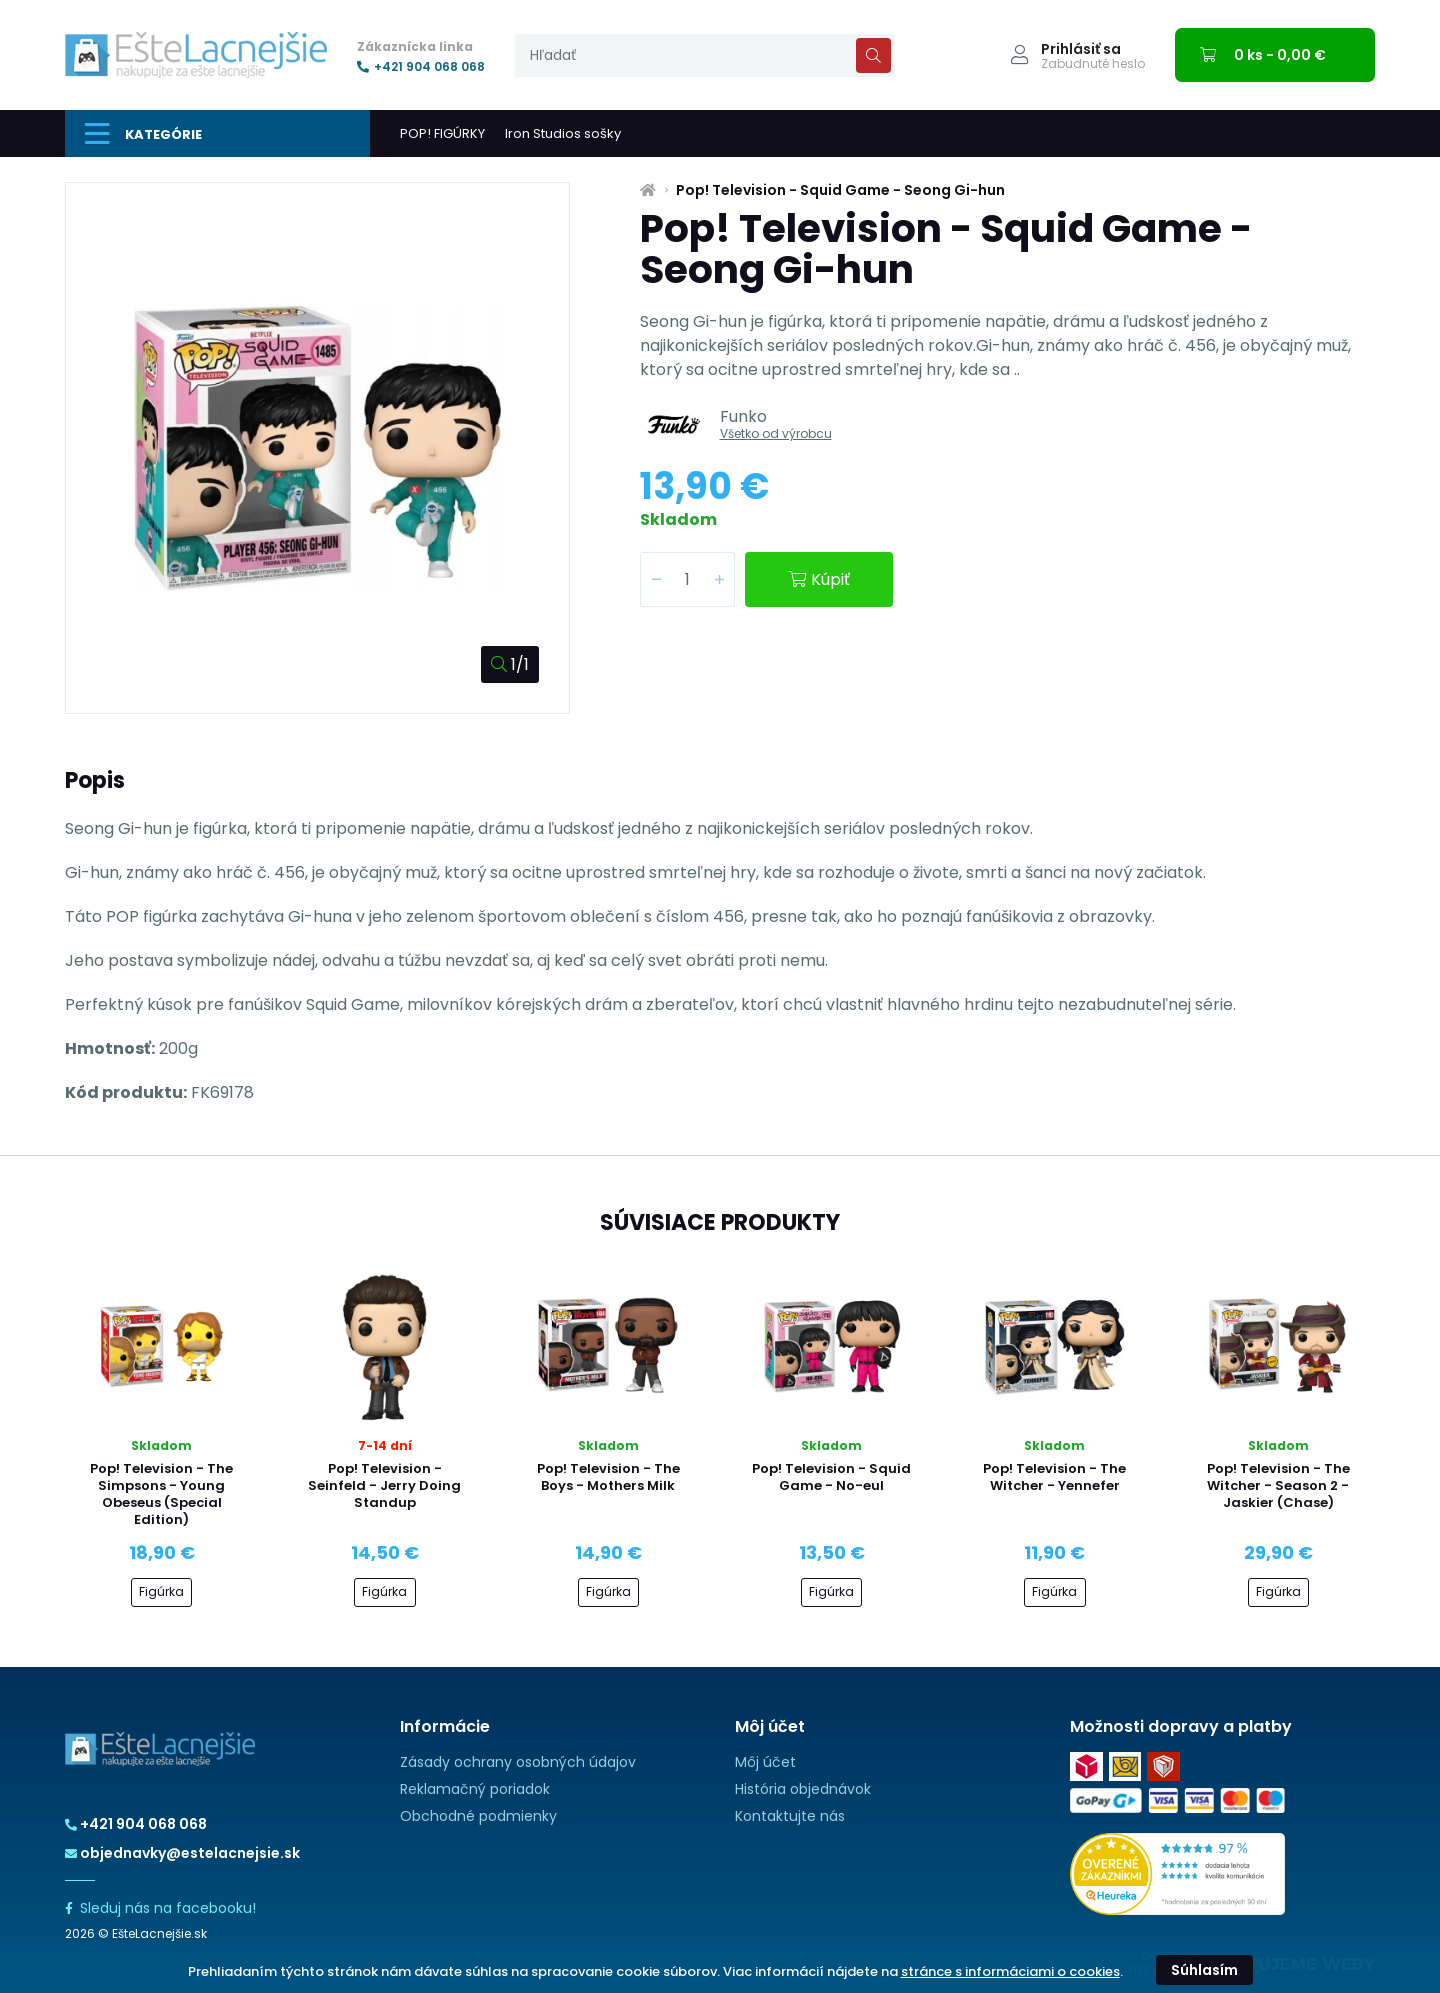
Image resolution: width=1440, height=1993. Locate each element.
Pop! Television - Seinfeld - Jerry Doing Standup (384, 1485)
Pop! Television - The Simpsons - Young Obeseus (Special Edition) (161, 1494)
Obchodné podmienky (478, 1816)
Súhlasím (1204, 1970)
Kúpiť (819, 579)
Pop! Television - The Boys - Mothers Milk (608, 1477)
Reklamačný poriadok (475, 1789)
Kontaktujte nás (790, 1816)
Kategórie (143, 134)
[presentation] (705, 55)
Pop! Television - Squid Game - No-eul (831, 1477)
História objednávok (803, 1789)
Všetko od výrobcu (776, 433)
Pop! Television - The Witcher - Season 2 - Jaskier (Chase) (1278, 1485)
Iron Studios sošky (563, 133)
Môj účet (765, 1762)
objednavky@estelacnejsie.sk (182, 1853)
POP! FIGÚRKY (442, 133)
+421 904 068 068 (421, 67)
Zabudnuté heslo (1093, 64)
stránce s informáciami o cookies (1010, 1971)
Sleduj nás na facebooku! (160, 1908)
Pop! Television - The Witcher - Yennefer (1054, 1477)
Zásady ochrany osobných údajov (518, 1762)
